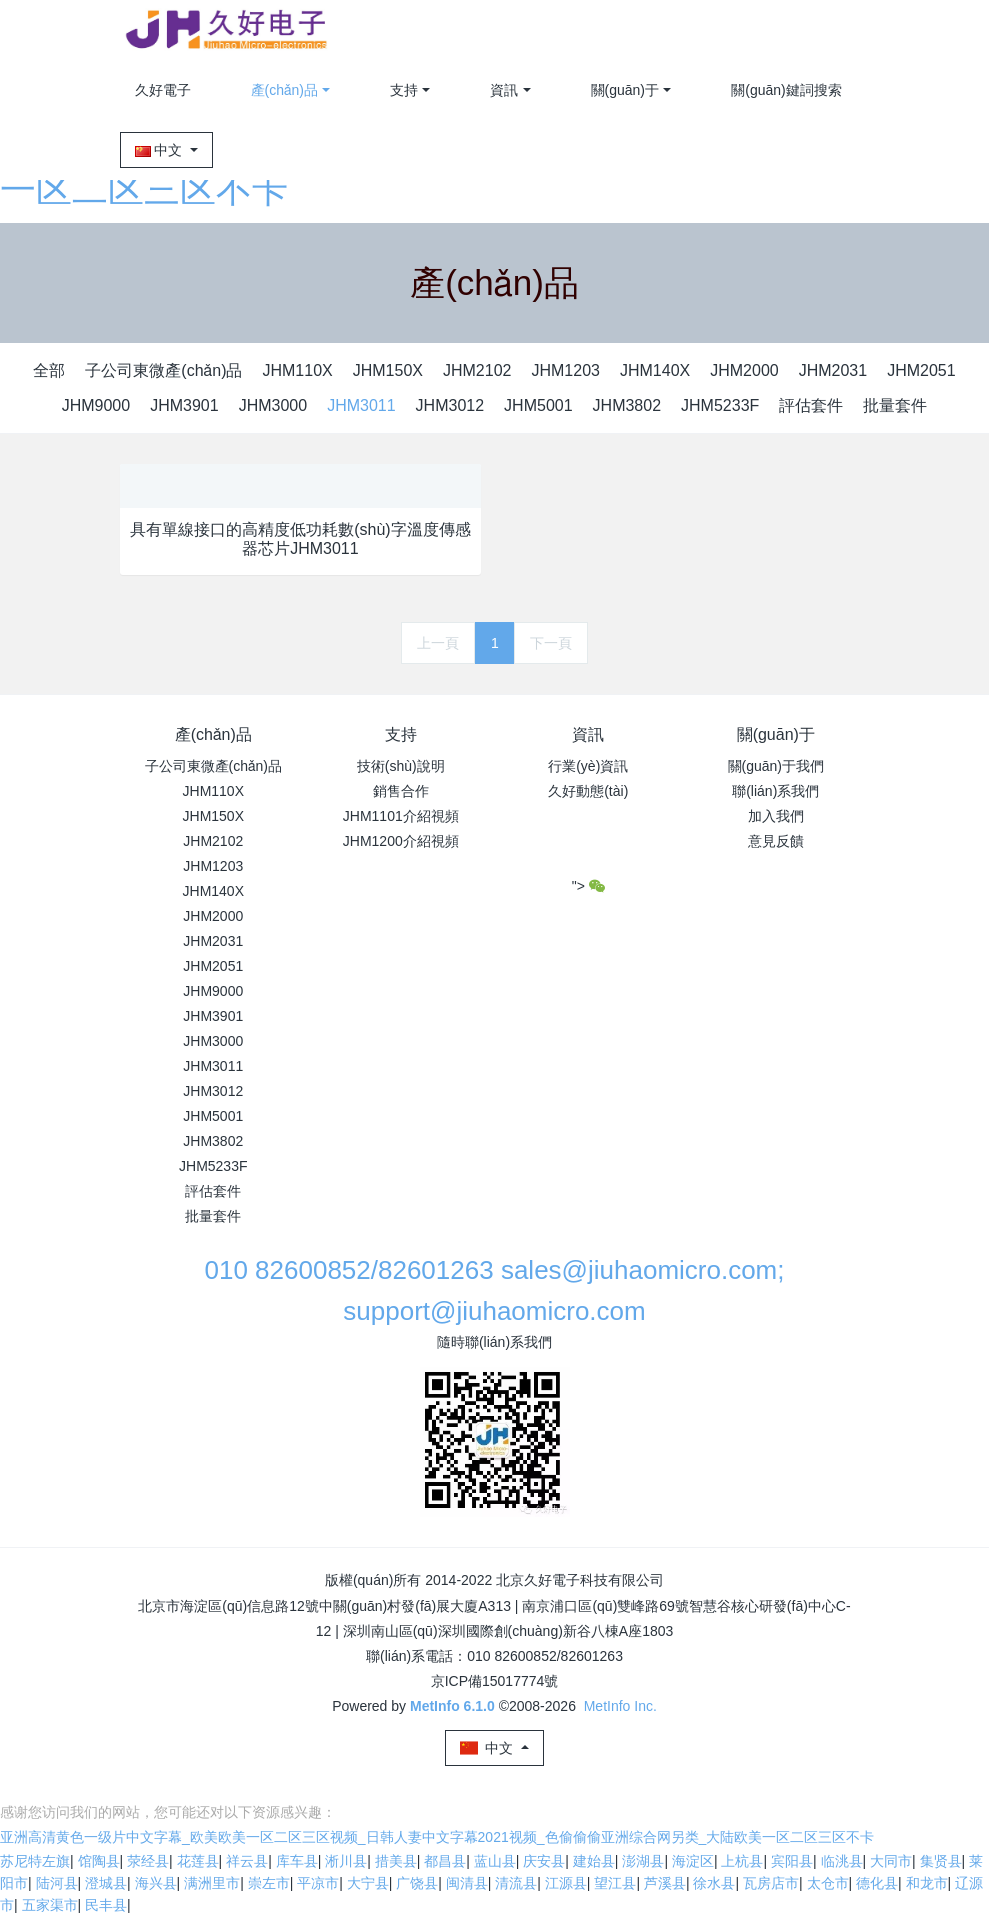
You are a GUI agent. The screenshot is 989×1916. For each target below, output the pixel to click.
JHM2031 (833, 370)
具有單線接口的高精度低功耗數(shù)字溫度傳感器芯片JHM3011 (300, 539)
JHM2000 (744, 370)
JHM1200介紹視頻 (401, 841)
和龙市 (927, 1883)
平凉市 (318, 1883)
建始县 (594, 1861)
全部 (49, 370)
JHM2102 (477, 370)
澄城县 (106, 1883)
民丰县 (106, 1905)
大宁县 (368, 1883)
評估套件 (811, 405)
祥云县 (247, 1861)
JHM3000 (273, 405)
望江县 (615, 1883)
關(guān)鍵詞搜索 (786, 90)
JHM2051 (921, 370)
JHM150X (388, 370)
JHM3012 (450, 405)
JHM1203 (565, 370)
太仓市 (828, 1883)
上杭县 (742, 1861)
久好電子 (163, 90)
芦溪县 (665, 1883)
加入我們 (776, 816)
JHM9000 (96, 405)
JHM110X (297, 370)
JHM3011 (361, 405)
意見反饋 (776, 841)
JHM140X (655, 370)
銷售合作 (401, 791)
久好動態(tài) (588, 791)
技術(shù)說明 (401, 766)
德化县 (877, 1883)
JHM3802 (627, 405)
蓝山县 (495, 1861)
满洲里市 (212, 1883)
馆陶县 (99, 1861)
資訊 (504, 90)
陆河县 (57, 1883)
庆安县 (544, 1861)
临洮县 (842, 1861)
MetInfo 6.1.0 (452, 1706)
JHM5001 (538, 405)
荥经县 (148, 1861)
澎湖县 (643, 1861)
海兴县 (156, 1883)
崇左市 (269, 1883)
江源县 (566, 1883)
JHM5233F (720, 405)
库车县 (297, 1861)
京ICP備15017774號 (495, 1681)
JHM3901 (184, 405)
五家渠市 (50, 1905)
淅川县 (346, 1861)
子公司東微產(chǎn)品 (163, 370)
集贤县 (941, 1861)
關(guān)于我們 (776, 766)
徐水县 (714, 1883)
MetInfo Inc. (620, 1706)
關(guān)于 (625, 90)
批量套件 (895, 405)
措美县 (396, 1861)
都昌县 (445, 1861)
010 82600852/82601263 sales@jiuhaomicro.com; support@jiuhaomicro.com (494, 1290)
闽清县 (467, 1883)
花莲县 (198, 1861)
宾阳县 (792, 1861)
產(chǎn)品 (285, 90)
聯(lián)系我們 (775, 791)
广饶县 (417, 1883)
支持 (404, 90)
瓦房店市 (771, 1883)
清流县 (516, 1883)
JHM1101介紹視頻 (401, 816)
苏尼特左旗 (35, 1861)
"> (588, 886)
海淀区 (693, 1861)
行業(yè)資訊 (588, 766)
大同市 (891, 1861)
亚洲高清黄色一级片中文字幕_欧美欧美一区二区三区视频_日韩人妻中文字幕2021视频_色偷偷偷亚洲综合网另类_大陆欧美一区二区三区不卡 (437, 1837)
